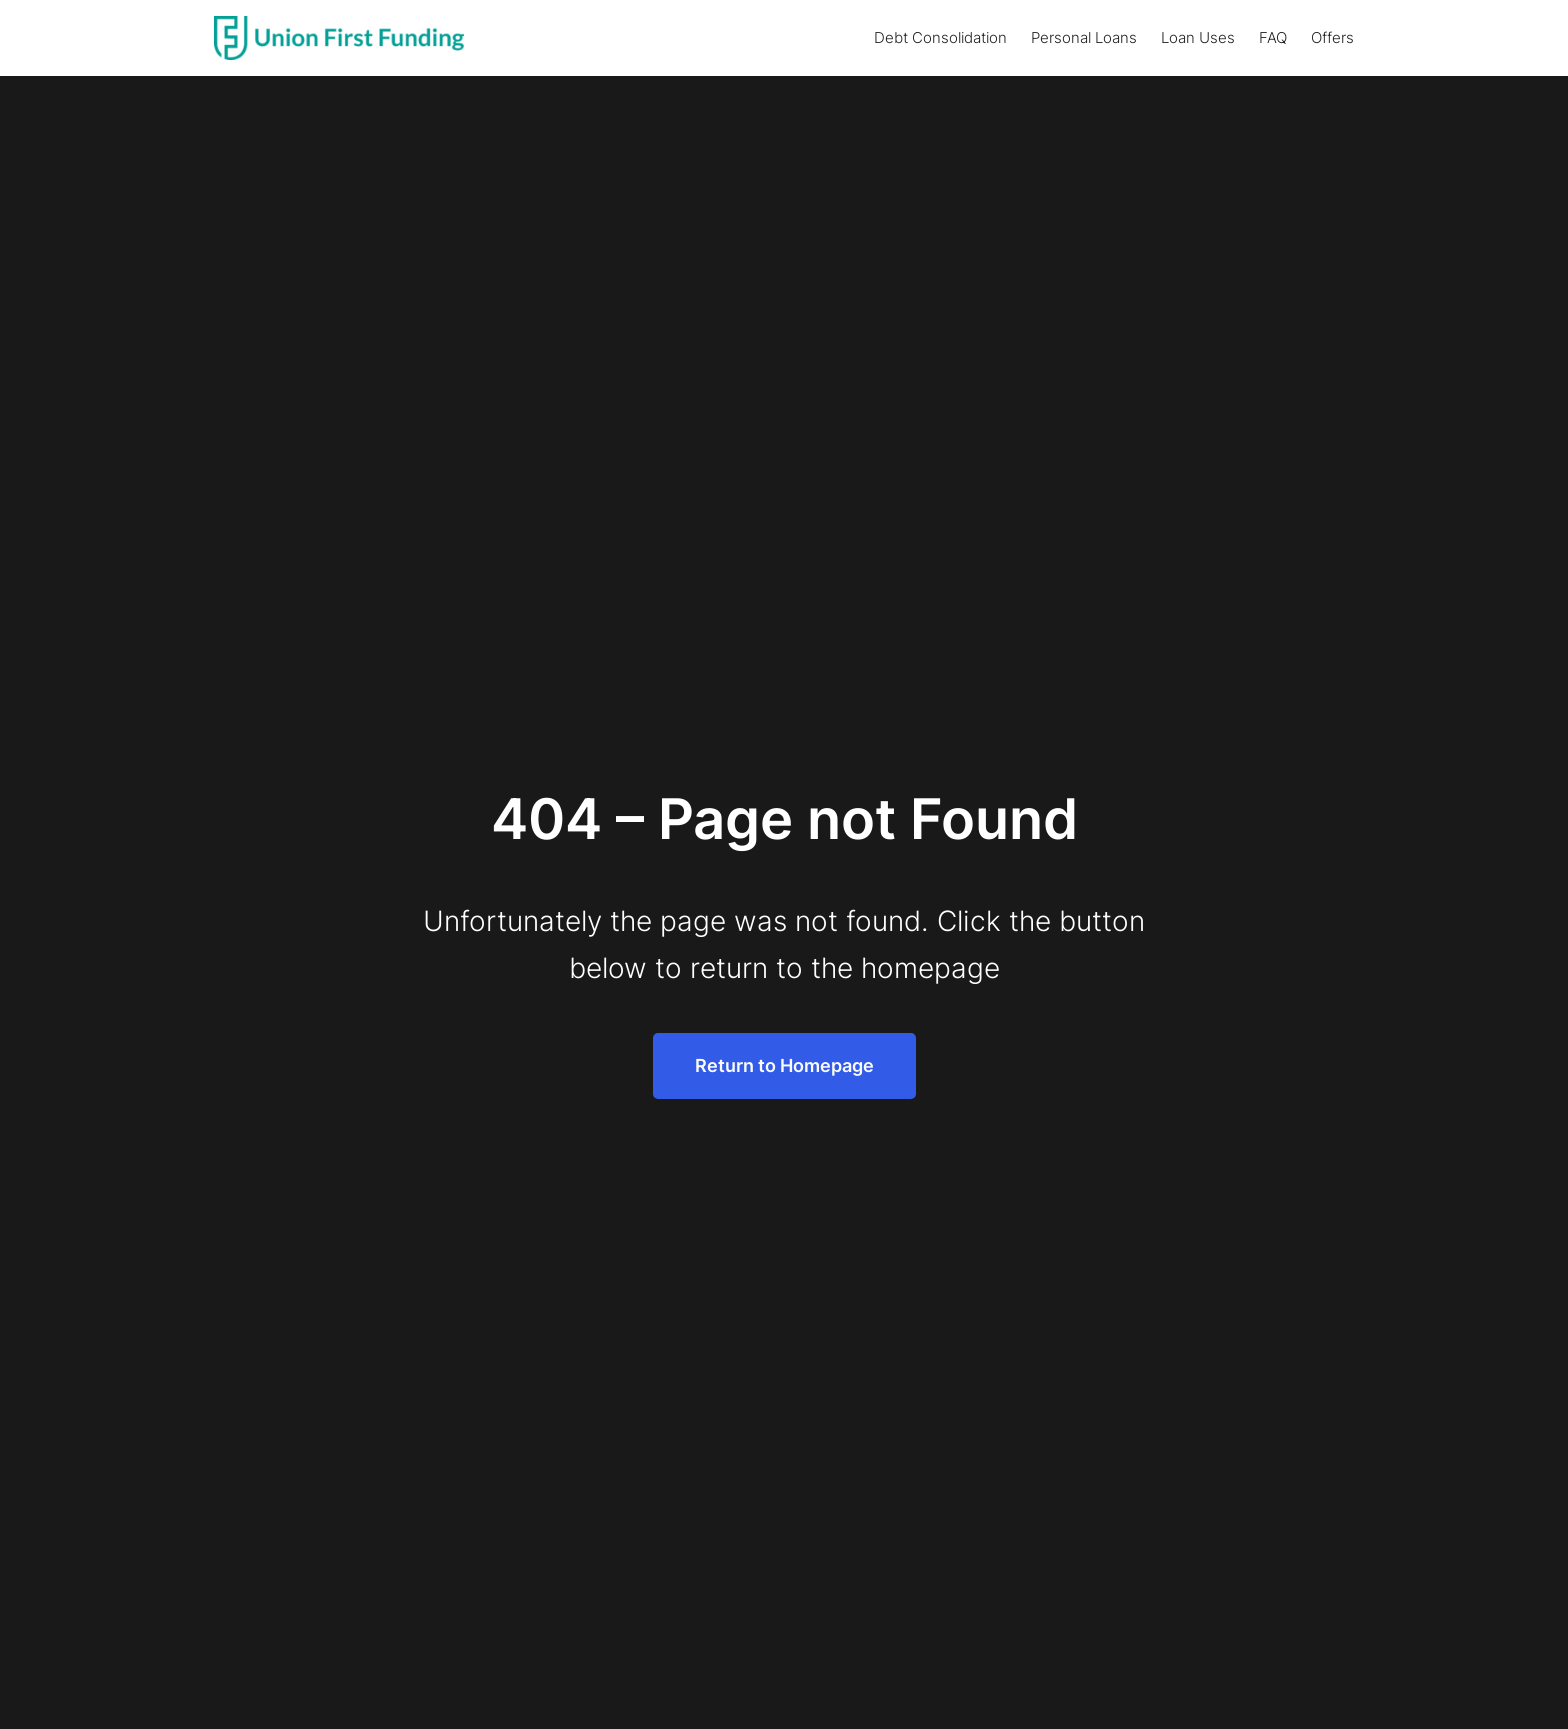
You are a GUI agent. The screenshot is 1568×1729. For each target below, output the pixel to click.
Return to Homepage (784, 1065)
